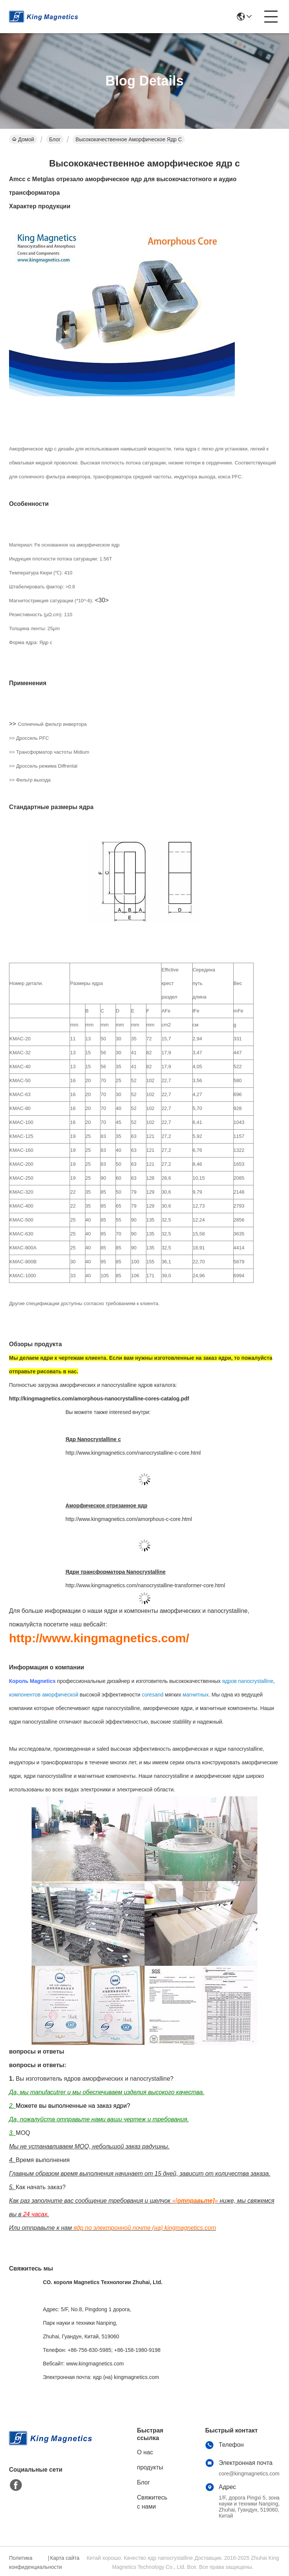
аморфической (60, 1695)
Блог (55, 139)
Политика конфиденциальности (27, 2562)
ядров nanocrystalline (247, 1681)
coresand (153, 1695)
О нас (145, 2452)
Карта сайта (64, 2558)
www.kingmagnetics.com (95, 2364)
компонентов (25, 1695)
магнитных (195, 1695)
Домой (23, 139)
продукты (150, 2467)
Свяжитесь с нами (152, 2502)
